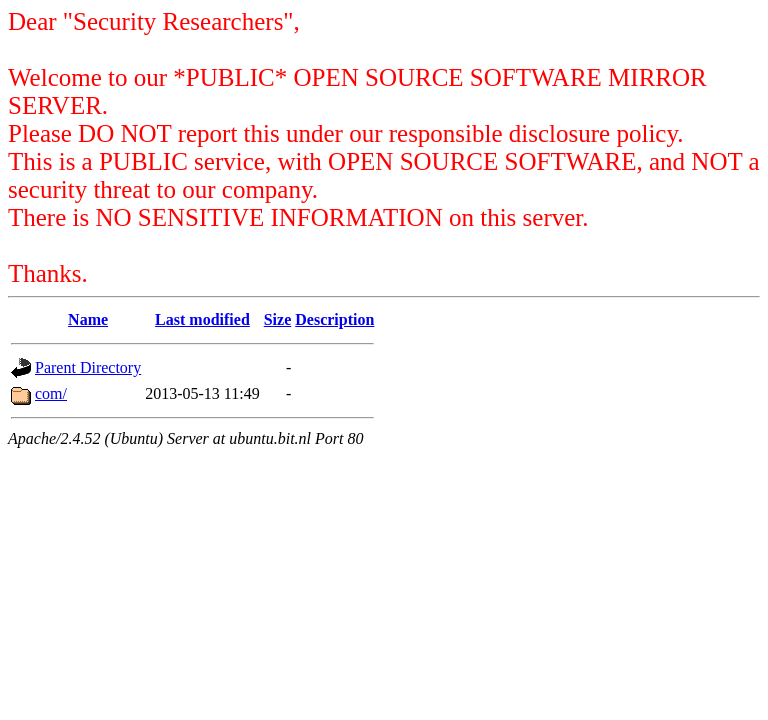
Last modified (202, 319)
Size (278, 319)
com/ (51, 393)
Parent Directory (88, 367)
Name (88, 319)
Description (334, 319)
